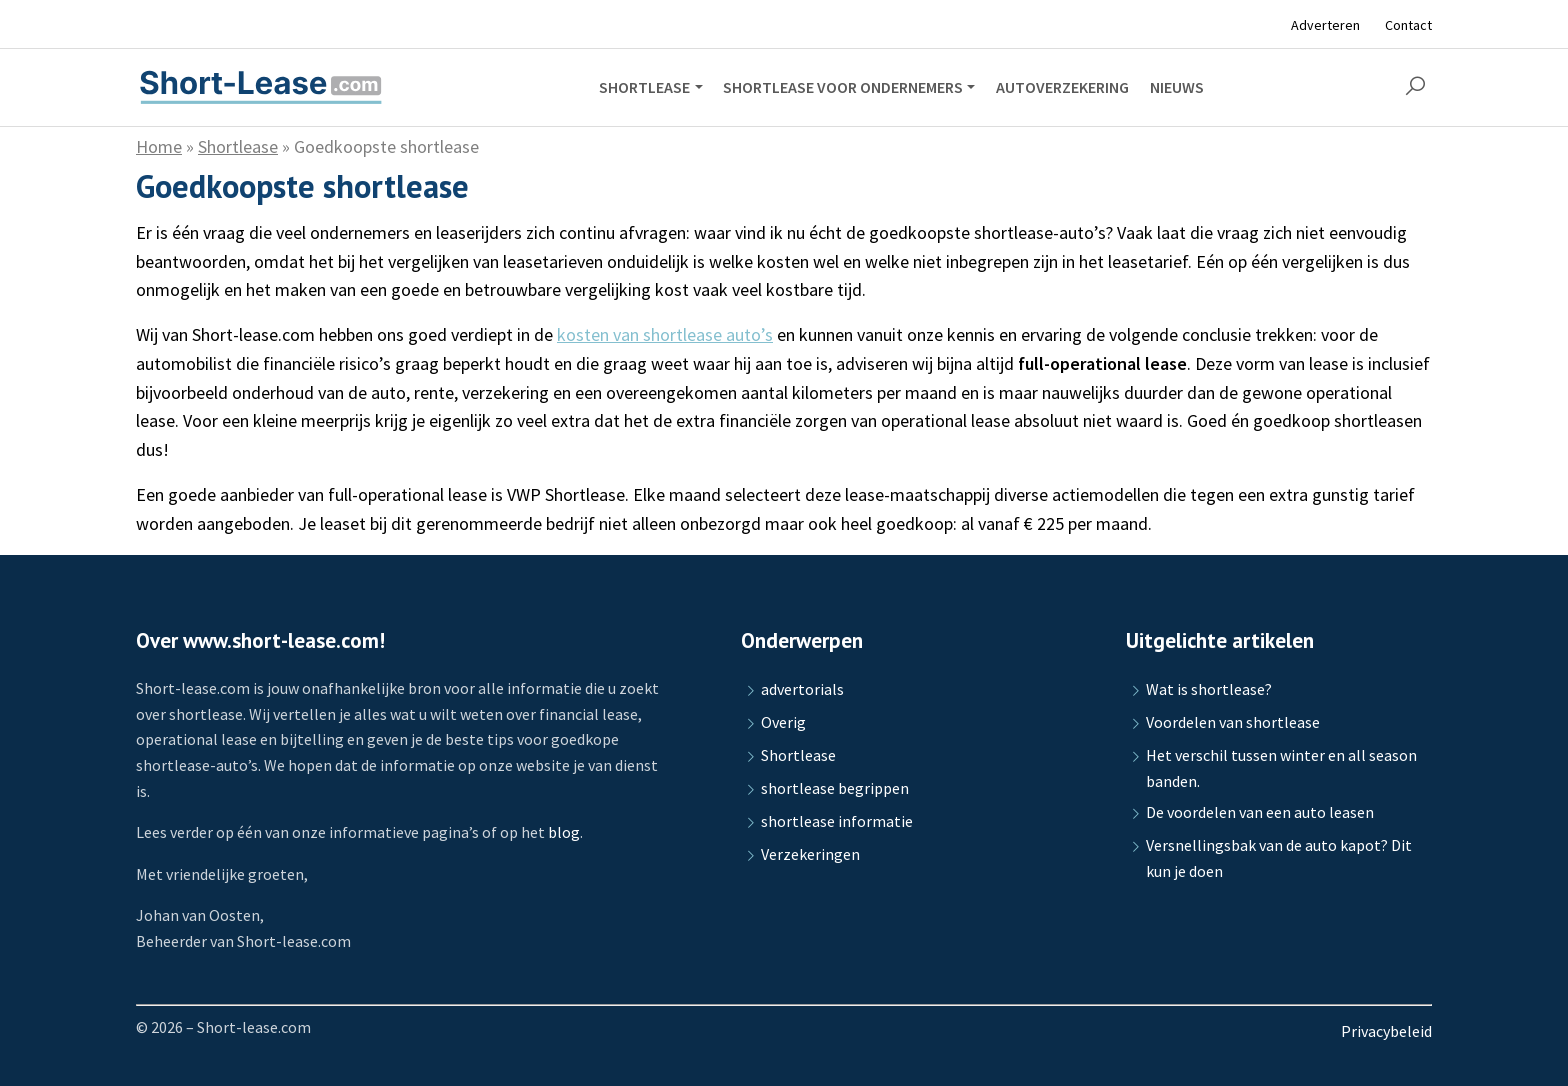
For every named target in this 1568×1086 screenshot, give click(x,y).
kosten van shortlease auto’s (665, 334)
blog (564, 832)
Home (159, 146)
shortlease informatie (837, 821)
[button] (1415, 87)
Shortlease (238, 146)
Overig (783, 722)
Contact (1408, 25)
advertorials (802, 689)
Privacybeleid (1386, 1031)
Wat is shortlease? (1209, 689)
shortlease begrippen (835, 788)
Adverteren (1325, 25)
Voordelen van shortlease (1233, 722)
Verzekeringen (810, 854)
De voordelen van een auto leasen (1260, 812)
